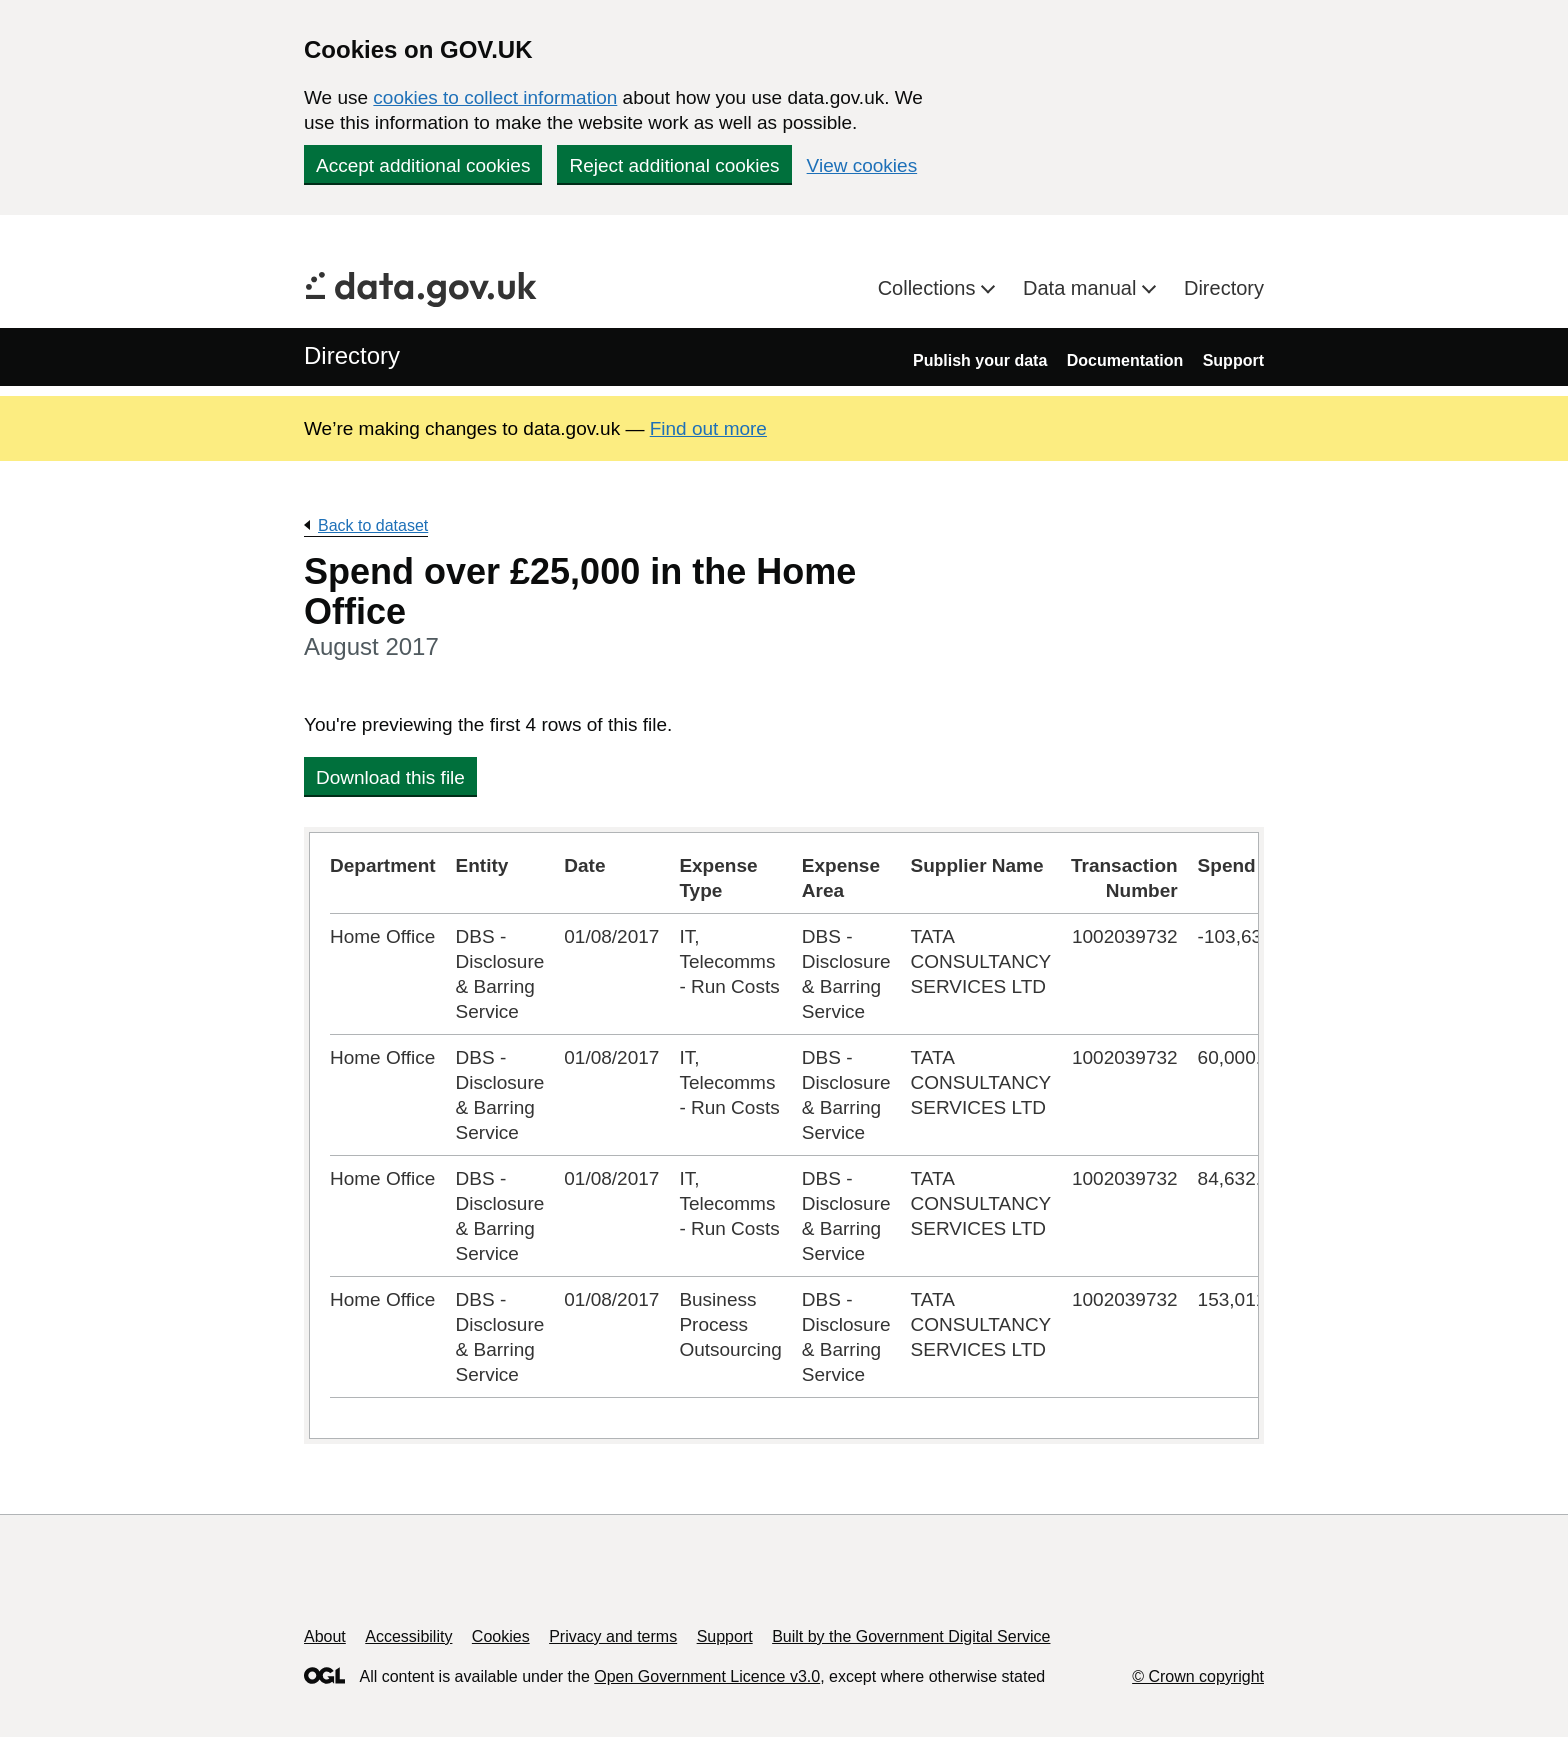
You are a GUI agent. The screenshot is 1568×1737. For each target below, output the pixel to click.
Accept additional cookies (423, 165)
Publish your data (980, 360)
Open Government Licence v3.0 (707, 1676)
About (325, 1636)
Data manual (1082, 288)
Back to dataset (373, 525)
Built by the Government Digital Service (911, 1636)
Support (1233, 360)
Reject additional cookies (674, 165)
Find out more (708, 428)
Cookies (501, 1636)
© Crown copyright (1198, 1676)
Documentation (1125, 360)
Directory (1224, 288)
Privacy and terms (613, 1636)
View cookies (862, 165)
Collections (929, 288)
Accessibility (408, 1636)
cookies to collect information (495, 97)
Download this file (390, 777)
